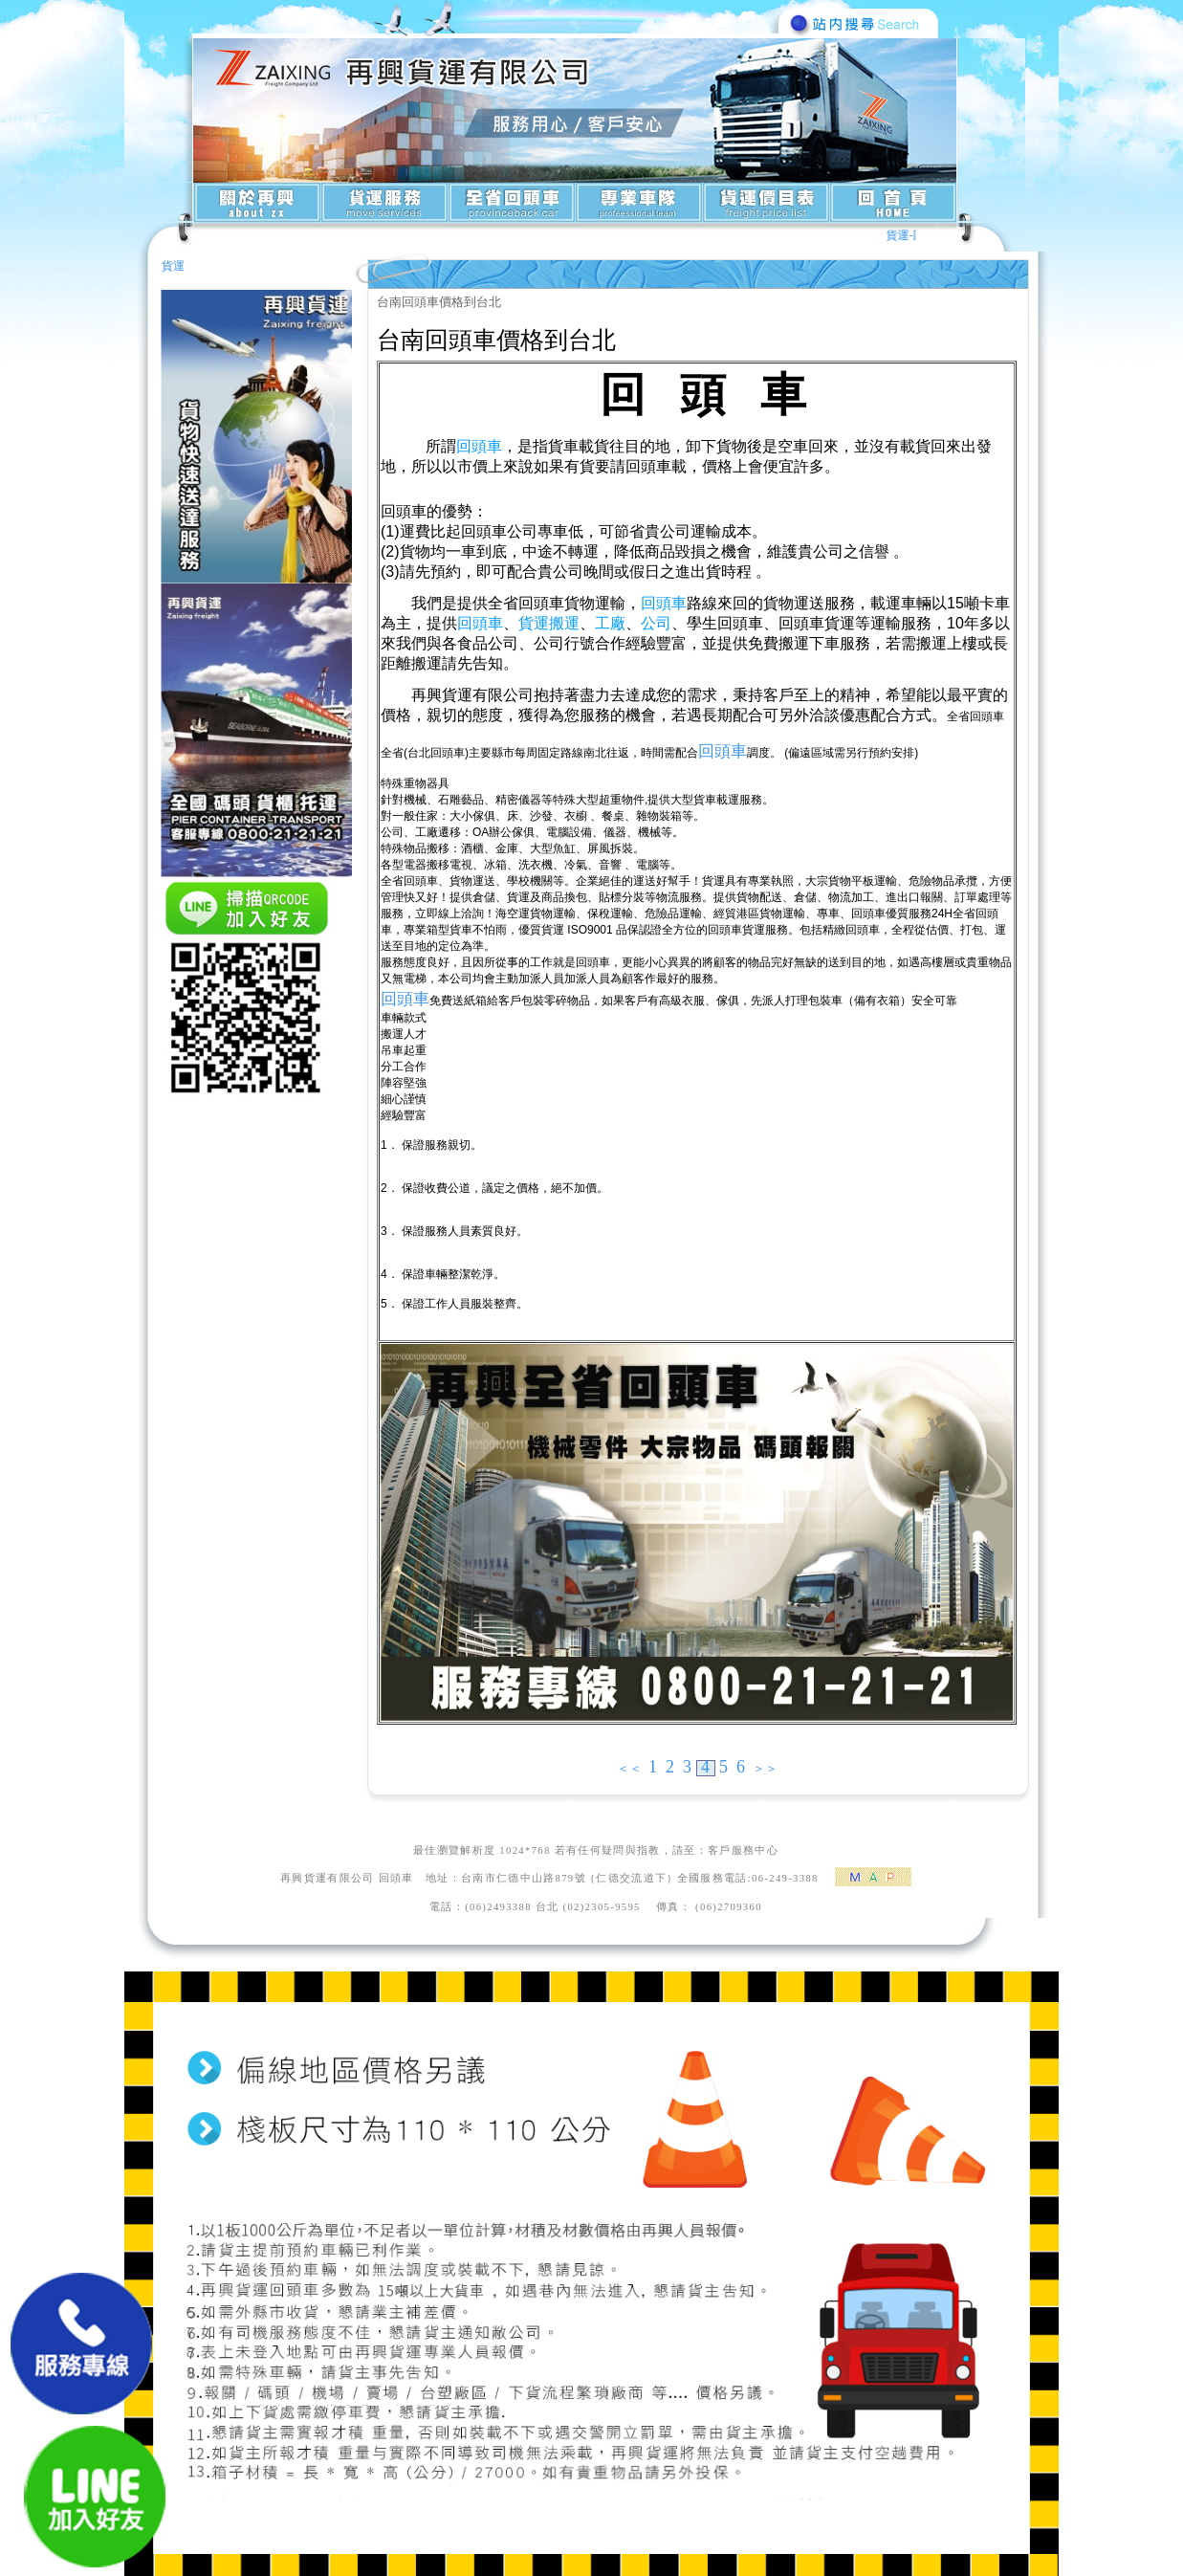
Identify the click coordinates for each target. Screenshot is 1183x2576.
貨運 (173, 266)
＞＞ (765, 1768)
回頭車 (722, 750)
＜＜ (629, 1768)
